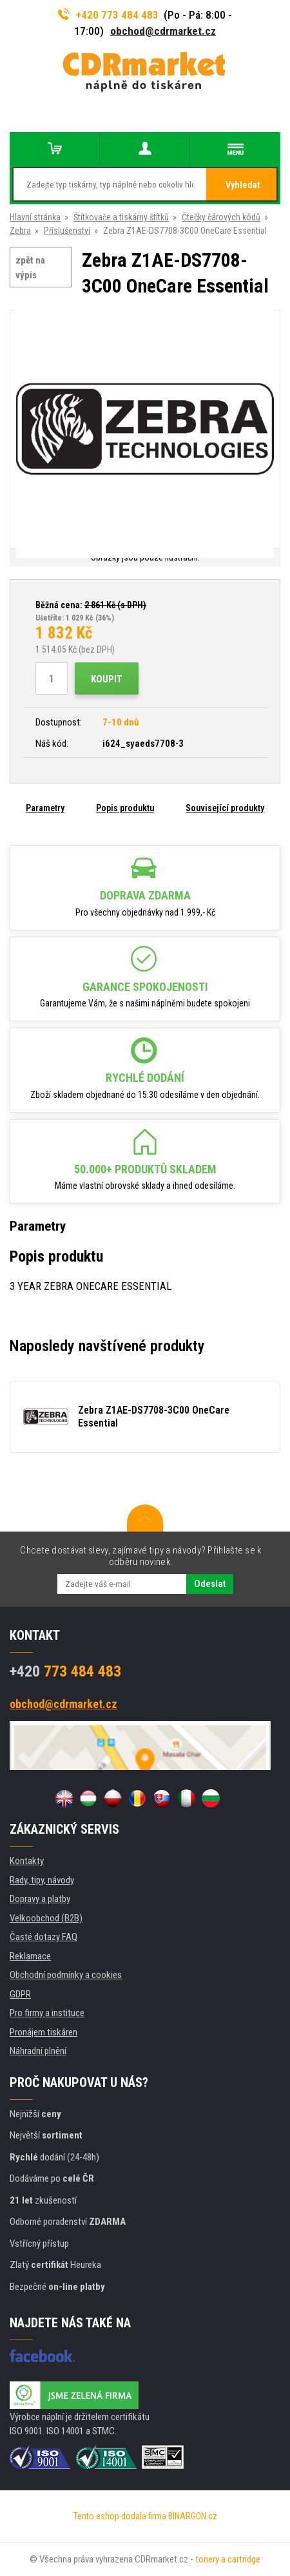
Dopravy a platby (40, 1899)
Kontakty (27, 1861)
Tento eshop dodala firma (119, 2516)
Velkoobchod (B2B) (46, 1918)
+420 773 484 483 (108, 14)
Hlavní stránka (35, 217)
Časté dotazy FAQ (43, 1937)
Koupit (106, 679)
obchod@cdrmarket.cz (163, 30)
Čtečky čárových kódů (221, 217)
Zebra (20, 231)
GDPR (20, 1994)
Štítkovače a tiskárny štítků (121, 217)
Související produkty (225, 808)
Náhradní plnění (38, 2051)
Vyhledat (243, 185)
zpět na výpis (30, 268)
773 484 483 (65, 1671)
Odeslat (210, 1584)
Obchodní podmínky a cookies (66, 1975)
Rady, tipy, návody (42, 1880)
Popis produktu (125, 808)
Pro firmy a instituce (47, 2013)
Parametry (45, 808)
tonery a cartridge (227, 2559)
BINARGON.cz (192, 2516)
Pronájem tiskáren (43, 2032)
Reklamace (30, 1956)
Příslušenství (67, 231)
